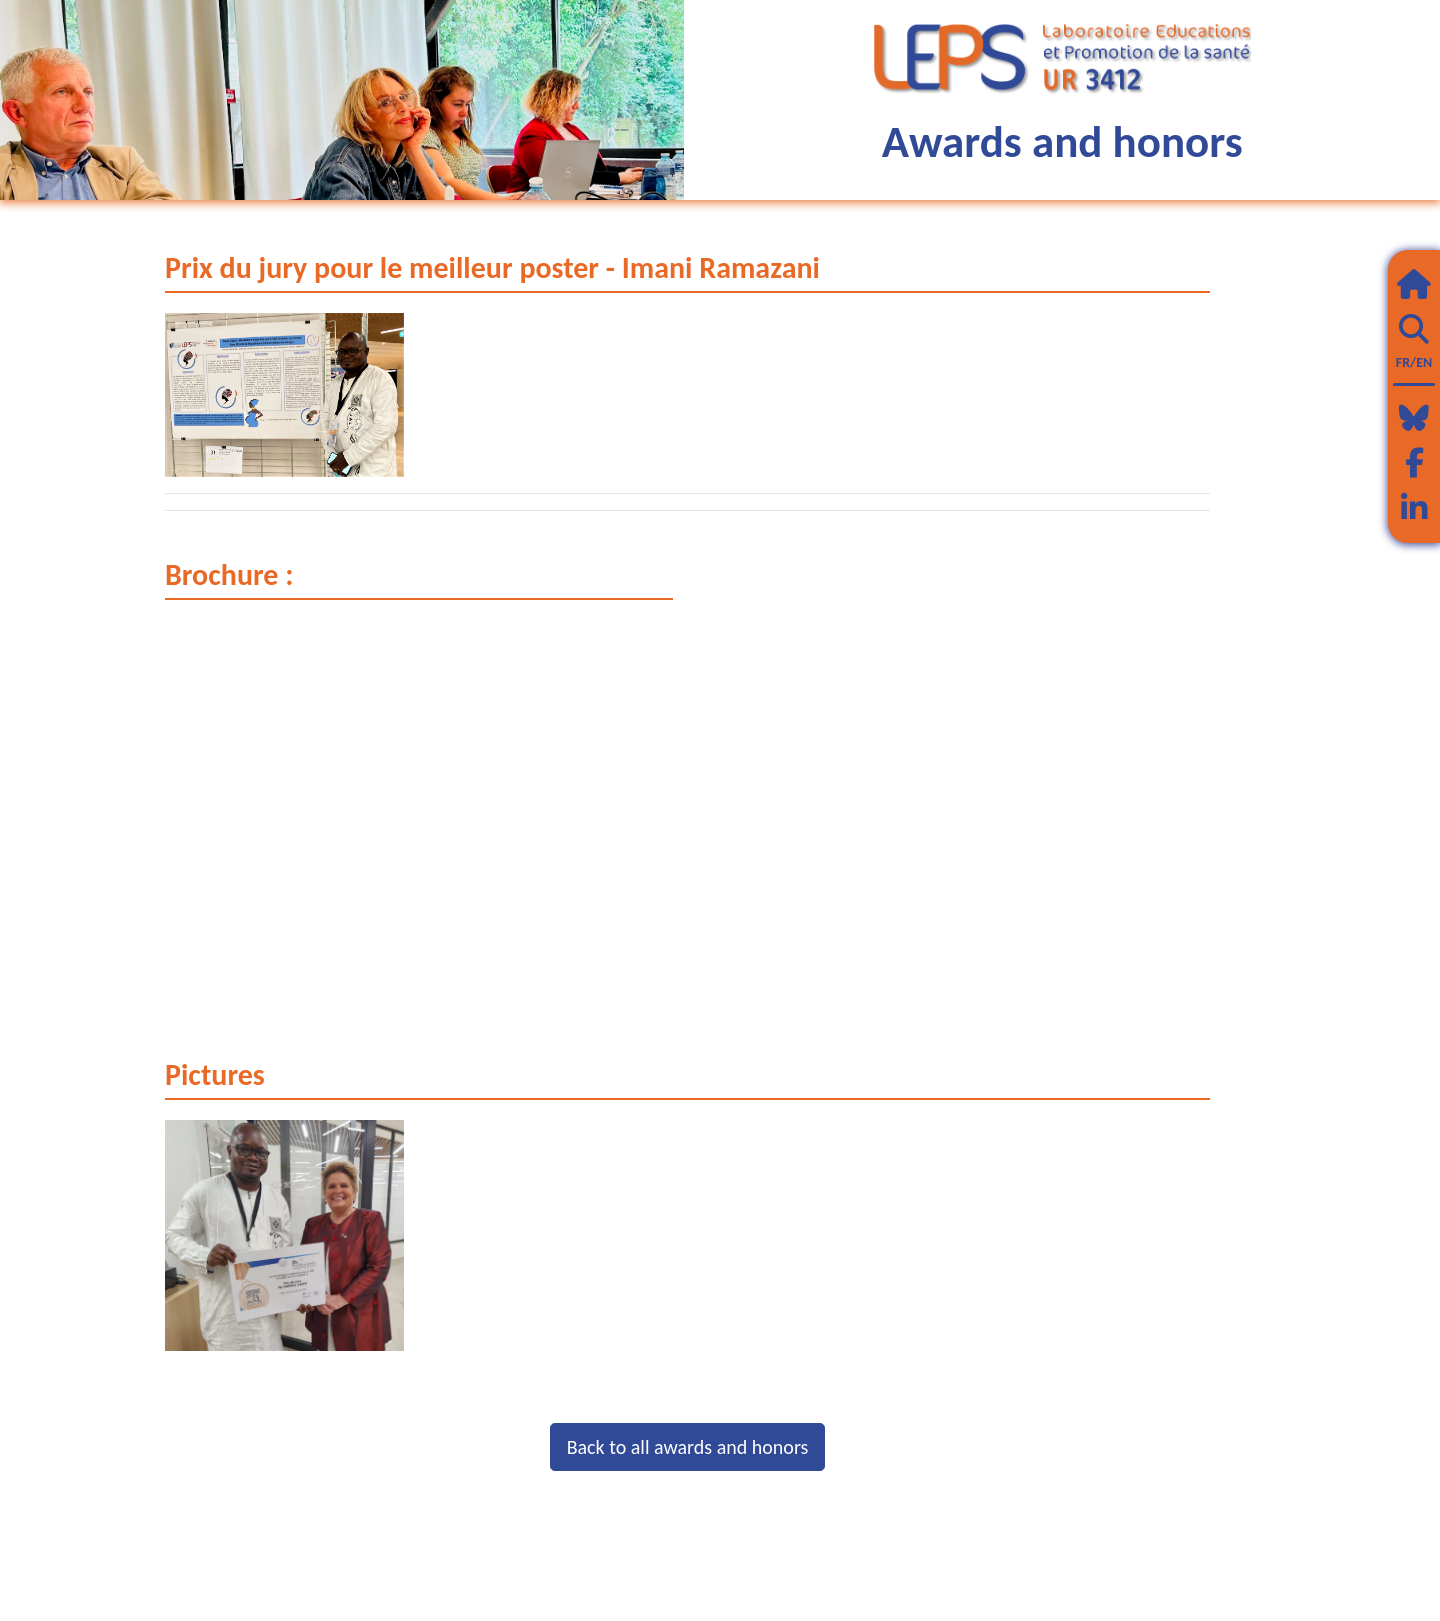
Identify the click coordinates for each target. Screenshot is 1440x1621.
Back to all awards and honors (688, 1447)
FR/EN (1414, 362)
